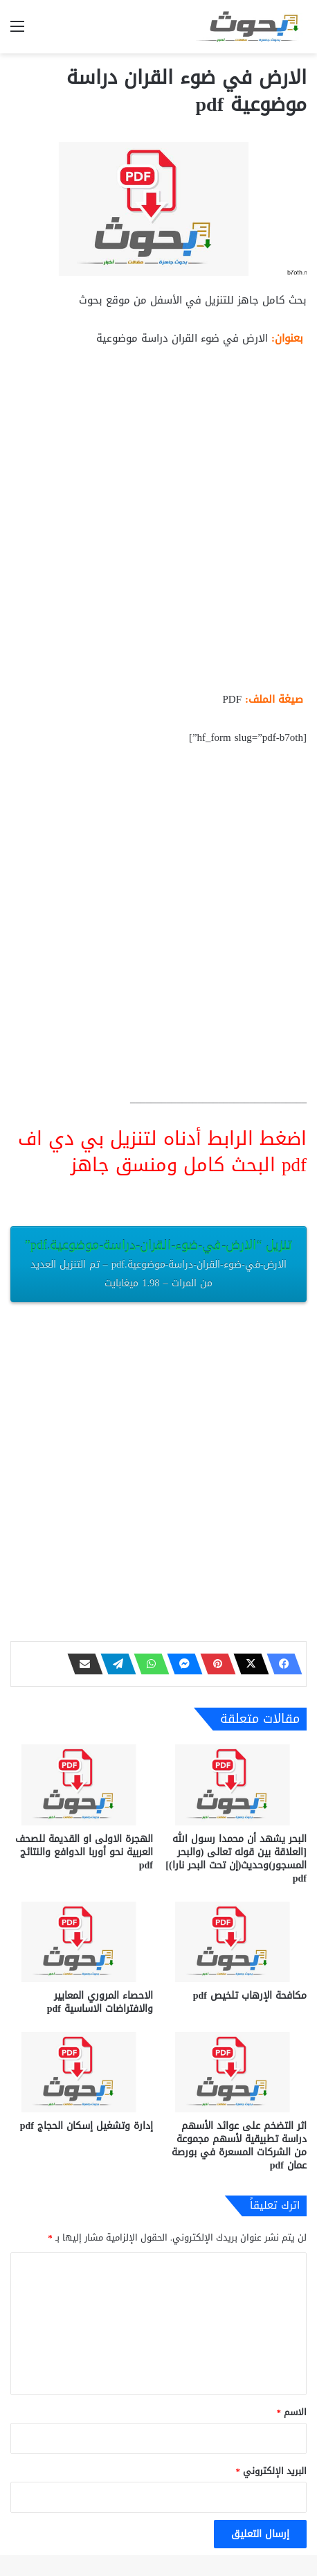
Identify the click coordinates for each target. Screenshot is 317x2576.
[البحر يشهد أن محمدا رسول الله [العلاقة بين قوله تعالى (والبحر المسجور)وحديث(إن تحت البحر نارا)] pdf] (235, 1784)
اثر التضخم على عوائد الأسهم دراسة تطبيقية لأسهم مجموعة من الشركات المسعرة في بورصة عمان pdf (239, 2146)
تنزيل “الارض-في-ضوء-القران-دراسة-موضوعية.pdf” (158, 1263)
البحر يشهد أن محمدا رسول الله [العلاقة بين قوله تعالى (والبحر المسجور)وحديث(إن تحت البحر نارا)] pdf (236, 1859)
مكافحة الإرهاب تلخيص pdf (250, 1995)
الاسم (292, 2412)
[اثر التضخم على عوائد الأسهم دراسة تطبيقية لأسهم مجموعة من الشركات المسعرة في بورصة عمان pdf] (235, 2072)
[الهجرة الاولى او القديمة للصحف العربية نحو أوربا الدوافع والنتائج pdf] (81, 1784)
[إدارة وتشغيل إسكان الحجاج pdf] (81, 2072)
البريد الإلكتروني (271, 2471)
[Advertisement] (158, 524)
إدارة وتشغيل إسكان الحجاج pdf (86, 2126)
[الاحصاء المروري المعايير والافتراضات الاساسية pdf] (81, 1942)
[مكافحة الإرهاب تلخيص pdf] (235, 1942)
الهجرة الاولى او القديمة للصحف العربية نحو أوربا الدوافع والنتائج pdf (84, 1852)
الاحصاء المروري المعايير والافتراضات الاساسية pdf (100, 2002)
